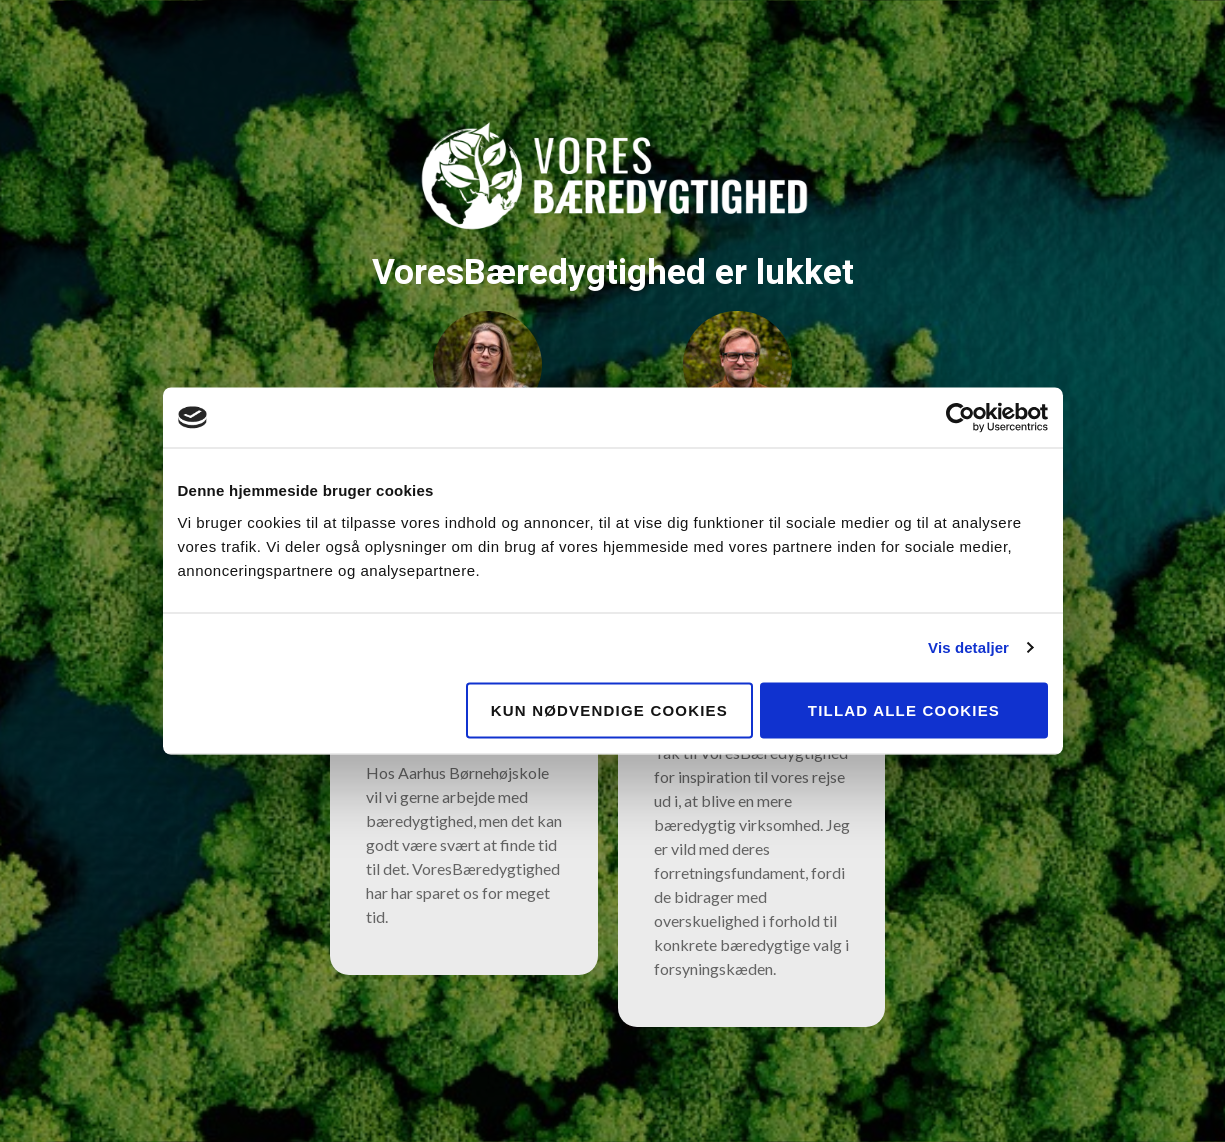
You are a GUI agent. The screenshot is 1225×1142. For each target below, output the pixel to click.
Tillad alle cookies (904, 709)
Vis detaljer (968, 647)
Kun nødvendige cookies (609, 709)
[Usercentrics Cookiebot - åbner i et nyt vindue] (960, 418)
